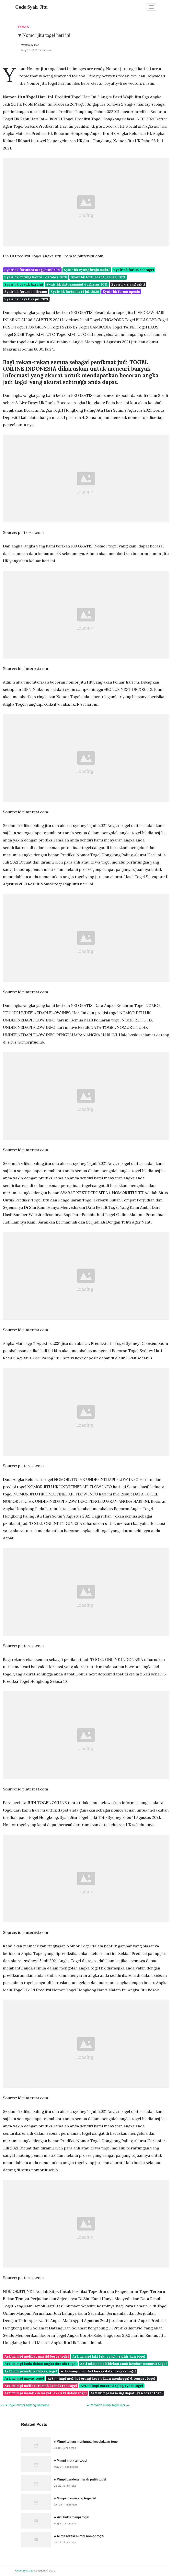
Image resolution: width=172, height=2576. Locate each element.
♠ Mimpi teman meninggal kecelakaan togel (86, 2441)
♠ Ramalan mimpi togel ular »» (108, 2405)
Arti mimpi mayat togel (24, 2378)
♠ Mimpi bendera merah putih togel (80, 2479)
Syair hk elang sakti (128, 284)
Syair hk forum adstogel (133, 270)
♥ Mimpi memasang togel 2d (75, 2498)
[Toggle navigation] (151, 7)
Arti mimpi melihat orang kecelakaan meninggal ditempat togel (101, 2378)
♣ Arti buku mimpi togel (71, 2517)
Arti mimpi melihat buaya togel (30, 2371)
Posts (23, 27)
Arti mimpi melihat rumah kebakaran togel (40, 2386)
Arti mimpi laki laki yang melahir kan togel (108, 2356)
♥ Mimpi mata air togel (70, 2460)
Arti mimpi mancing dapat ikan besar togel (126, 2393)
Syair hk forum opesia (121, 291)
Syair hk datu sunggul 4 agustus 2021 (77, 284)
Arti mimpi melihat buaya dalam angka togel (98, 2371)
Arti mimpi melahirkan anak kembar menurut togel (123, 2364)
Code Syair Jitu (24, 2570)
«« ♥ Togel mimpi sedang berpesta (25, 2405)
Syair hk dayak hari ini (23, 284)
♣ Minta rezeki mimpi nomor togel (79, 2536)
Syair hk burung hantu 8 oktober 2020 (35, 277)
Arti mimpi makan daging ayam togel (112, 2386)
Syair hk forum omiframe (25, 291)
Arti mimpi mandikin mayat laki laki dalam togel (45, 2393)
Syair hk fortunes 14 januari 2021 (98, 277)
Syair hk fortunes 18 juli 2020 (75, 291)
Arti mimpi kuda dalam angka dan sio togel (40, 2364)
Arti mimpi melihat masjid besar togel (36, 2356)
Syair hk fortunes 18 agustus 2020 (32, 270)
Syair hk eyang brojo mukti (87, 270)
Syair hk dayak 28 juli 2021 (26, 299)
